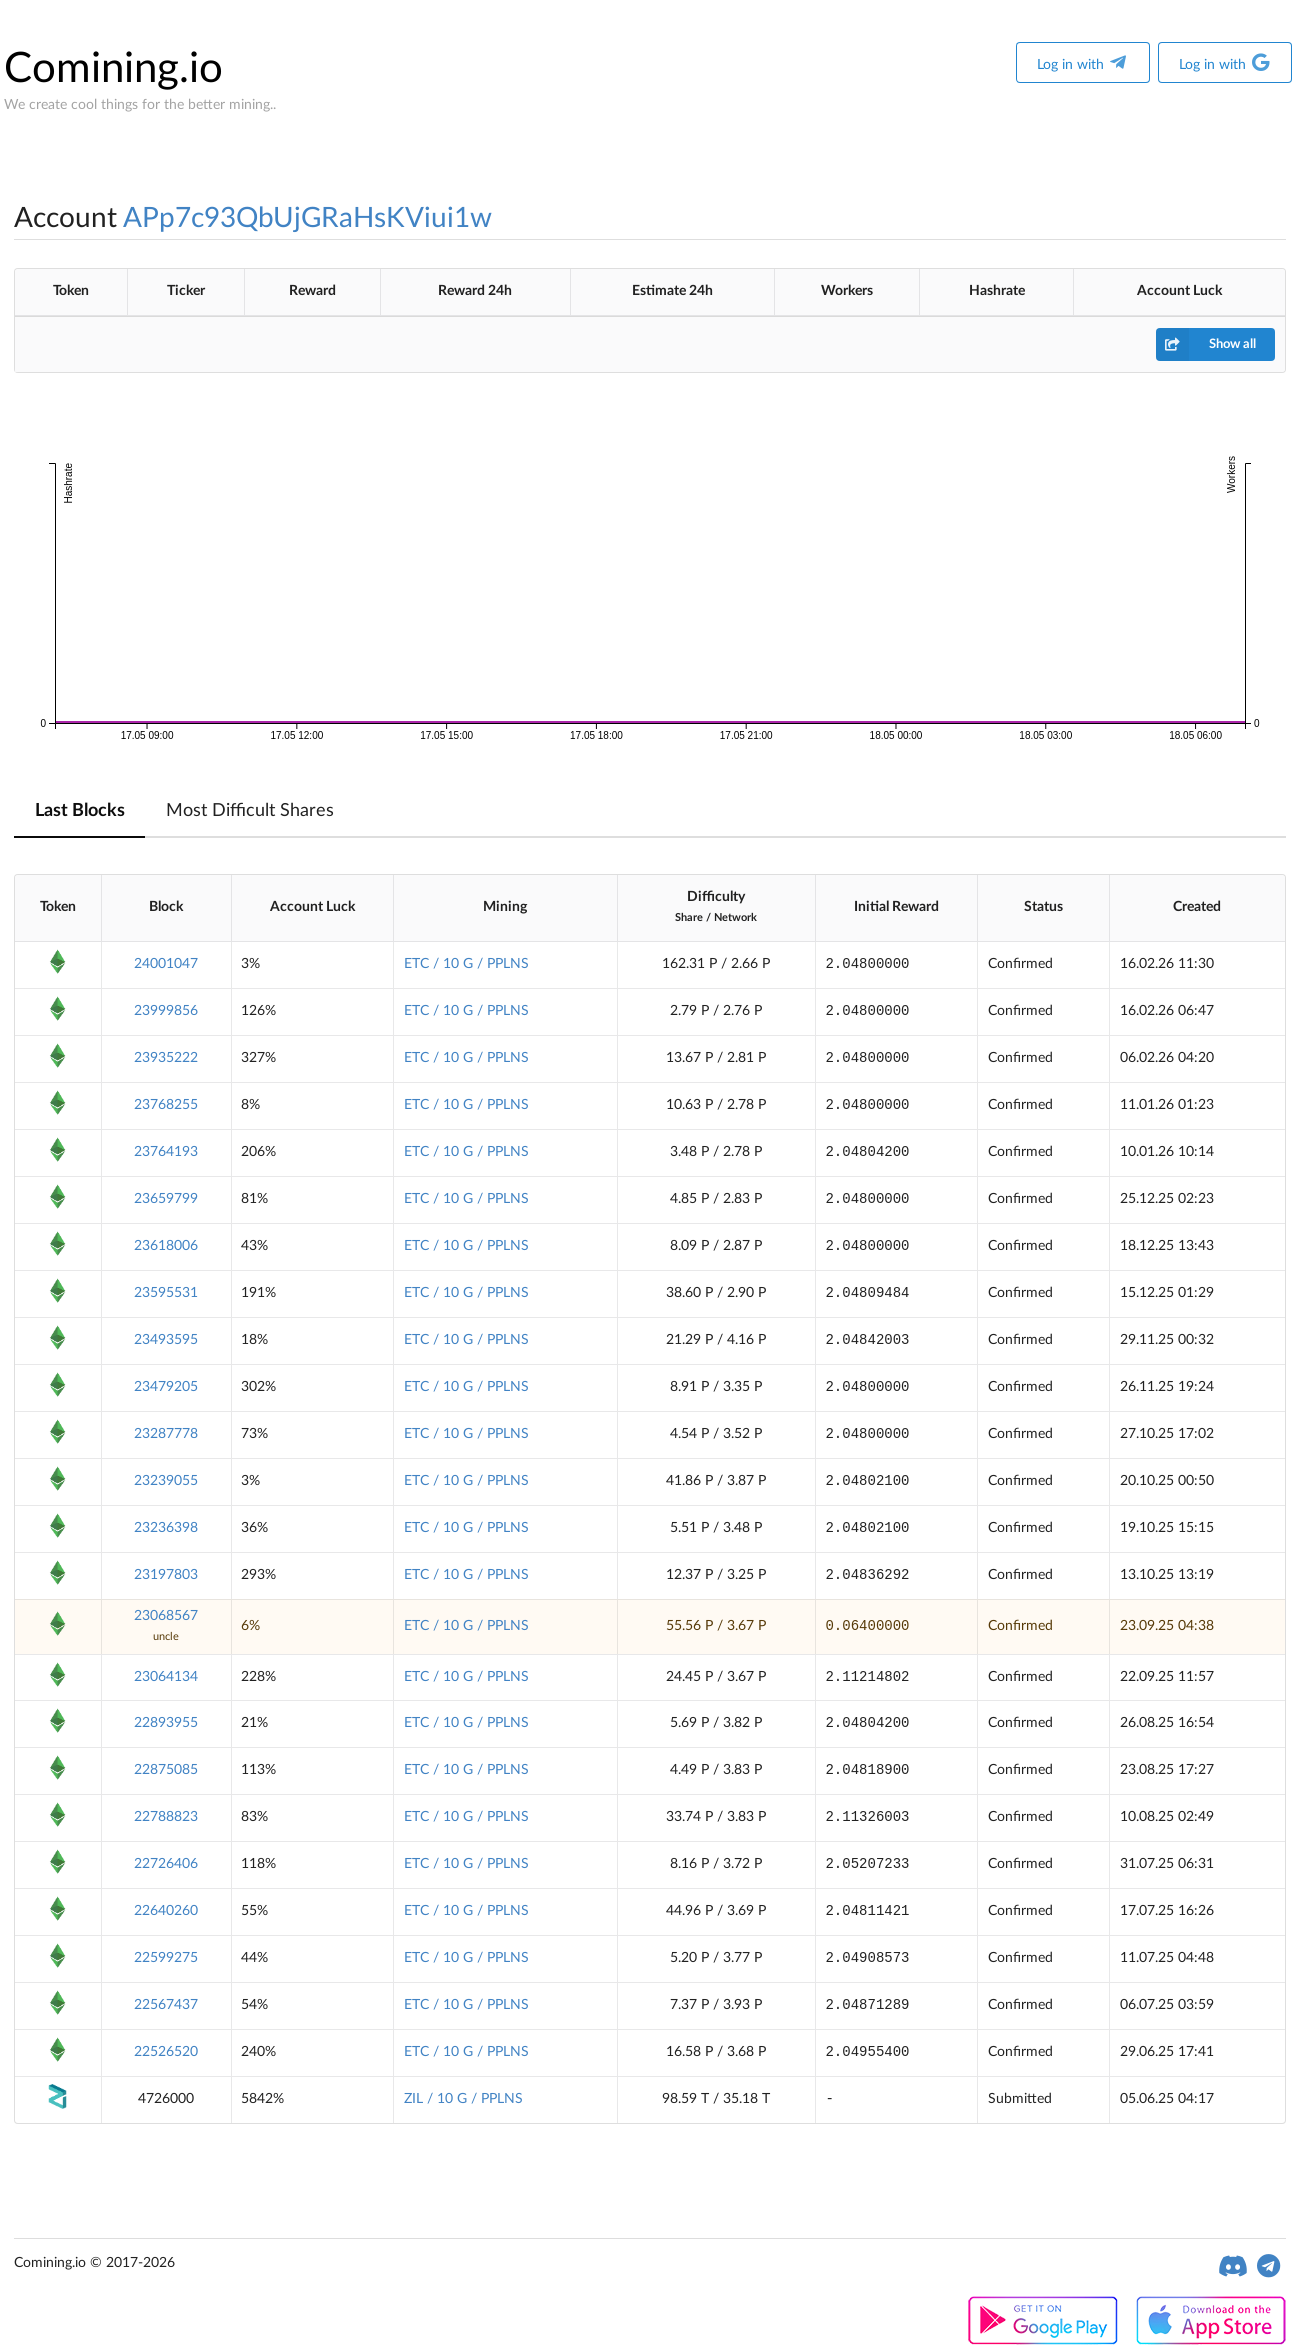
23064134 (166, 1677)
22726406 (166, 1864)
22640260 (166, 1911)
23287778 (166, 1434)
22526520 (166, 2052)
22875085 (166, 1770)
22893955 (166, 1723)
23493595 (166, 1340)
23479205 (166, 1387)
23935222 (166, 1058)
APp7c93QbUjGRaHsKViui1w (307, 218)
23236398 (166, 1528)
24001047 (166, 964)
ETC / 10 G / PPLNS (466, 964)
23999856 (166, 1011)
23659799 (166, 1199)
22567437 (166, 2005)
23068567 (166, 1616)
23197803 (166, 1575)
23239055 (166, 1481)
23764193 (166, 1152)
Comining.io (113, 69)
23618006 (166, 1246)
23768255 (166, 1105)
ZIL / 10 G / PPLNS (463, 2099)
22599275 (166, 1958)
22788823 (166, 1817)
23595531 (166, 1293)
